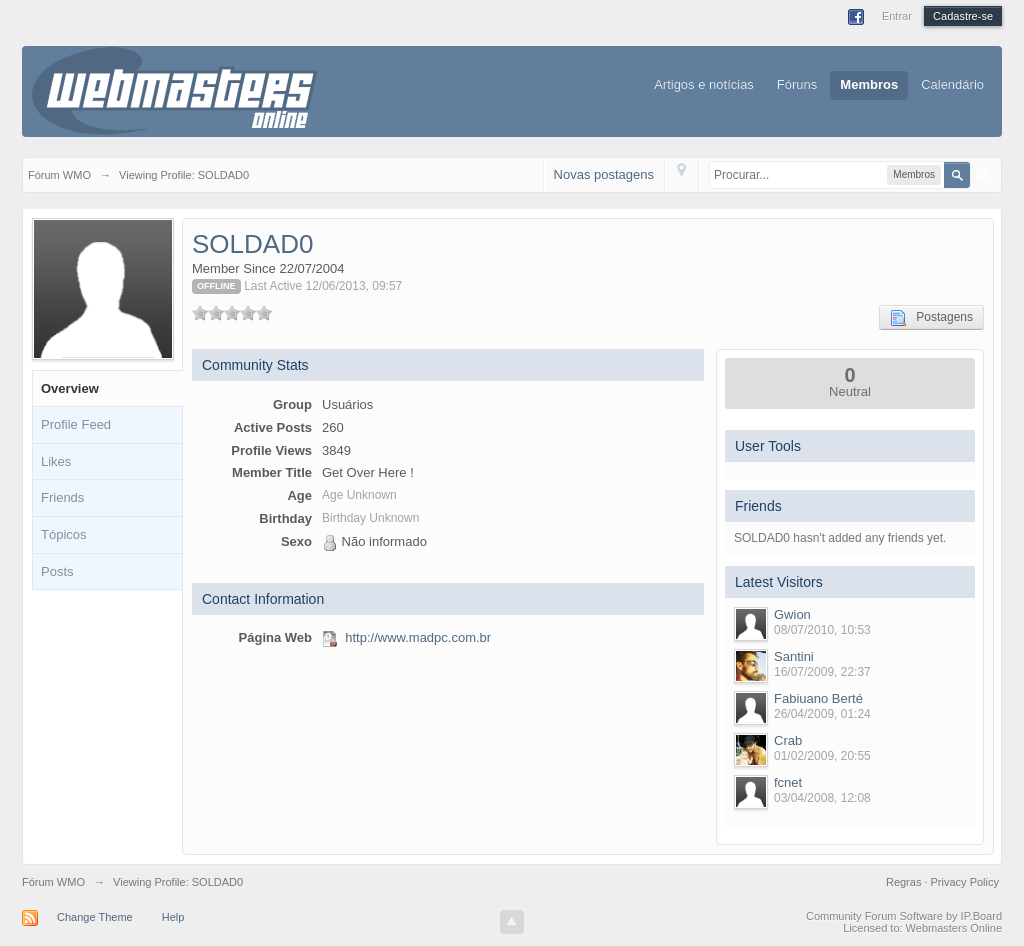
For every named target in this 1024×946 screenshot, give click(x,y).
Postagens (931, 318)
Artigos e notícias (704, 84)
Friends (62, 497)
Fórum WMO (53, 882)
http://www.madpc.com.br (418, 637)
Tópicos (64, 534)
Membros (869, 84)
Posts (57, 571)
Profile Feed (76, 424)
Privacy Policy (965, 882)
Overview (70, 388)
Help (173, 917)
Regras (905, 882)
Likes (56, 461)
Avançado (983, 174)
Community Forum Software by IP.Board (904, 916)
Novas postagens (604, 174)
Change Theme (95, 917)
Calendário (952, 84)
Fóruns (797, 84)
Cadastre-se (963, 16)
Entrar (897, 16)
